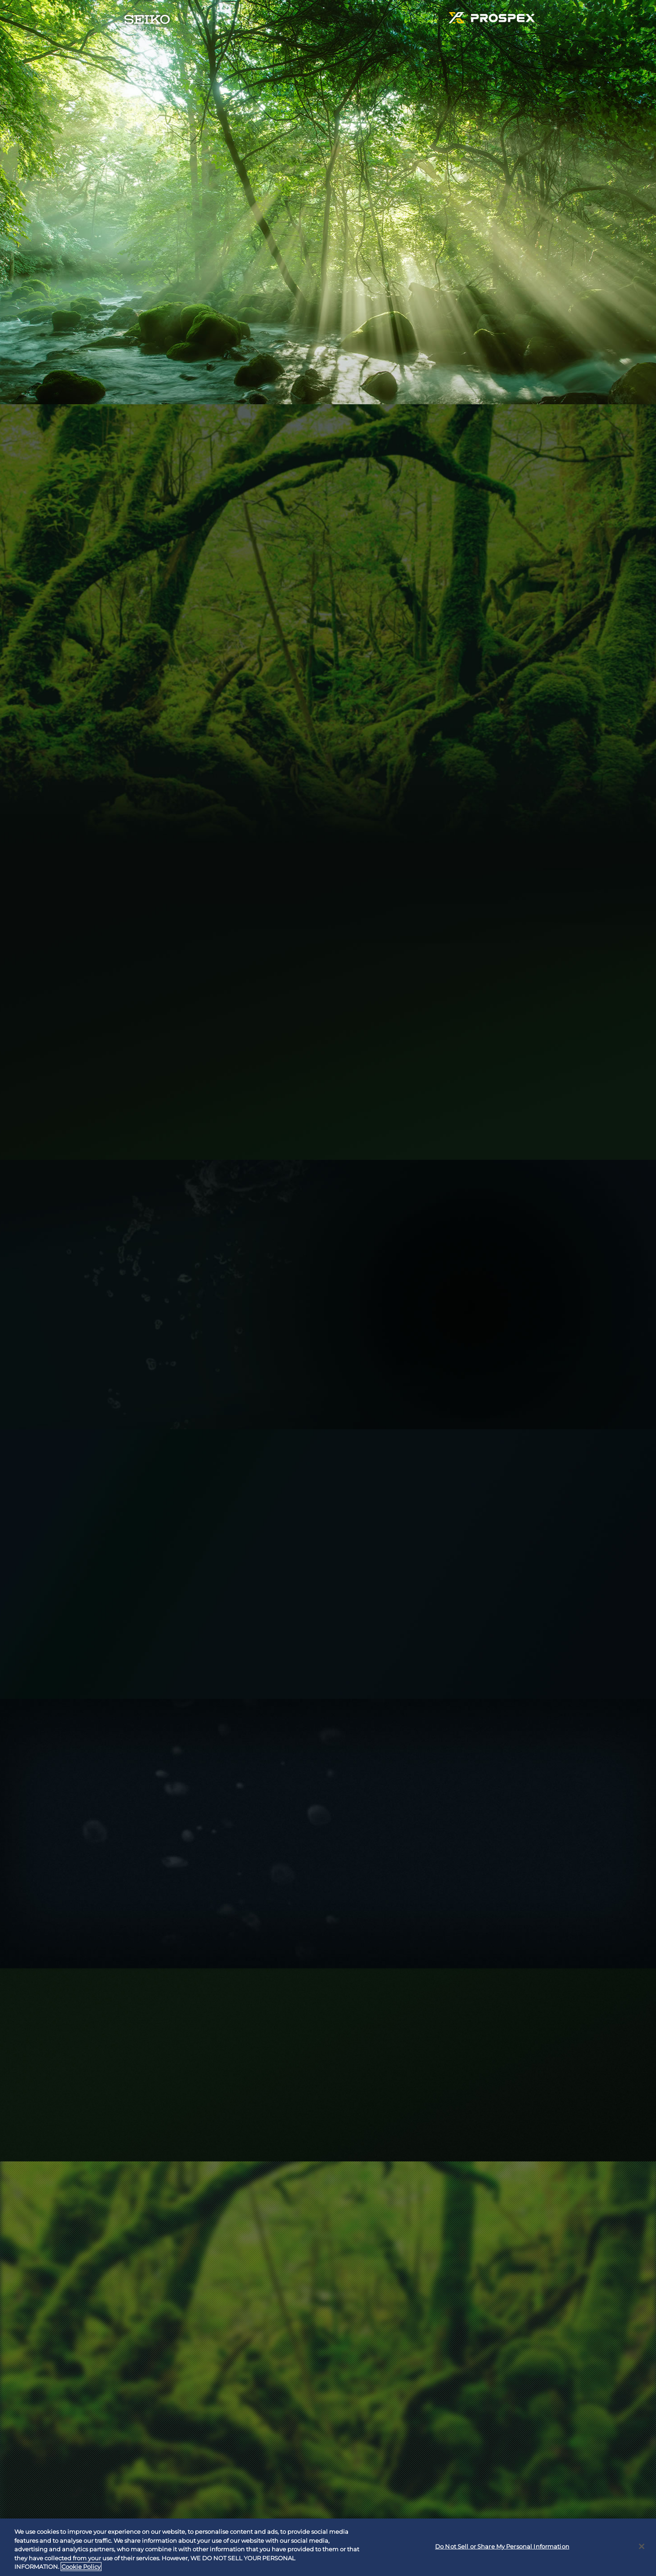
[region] (328, 2547)
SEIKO (147, 22)
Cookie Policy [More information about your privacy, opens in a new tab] (81, 2566)
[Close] (642, 2546)
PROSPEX (492, 20)
